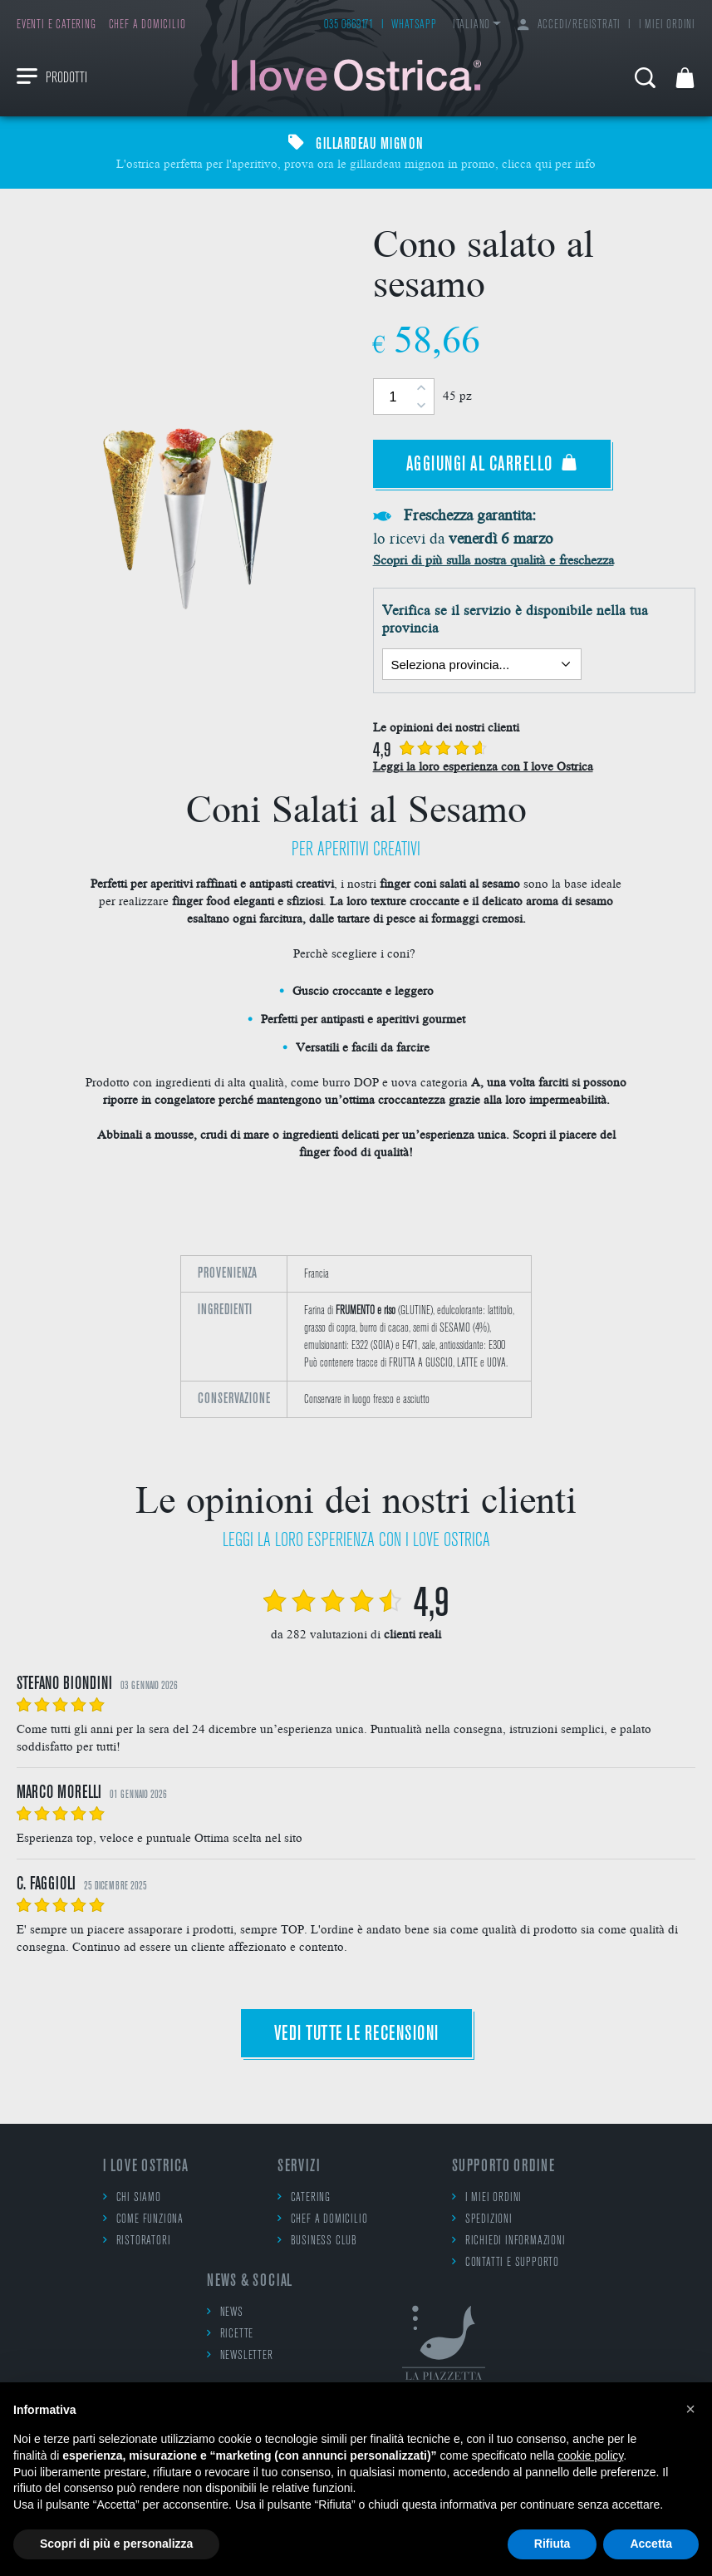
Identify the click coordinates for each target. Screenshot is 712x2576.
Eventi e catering (56, 25)
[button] (690, 2409)
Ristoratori (137, 2241)
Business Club (317, 2241)
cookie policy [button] (590, 2455)
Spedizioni (482, 2219)
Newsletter (240, 2355)
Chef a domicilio (147, 25)
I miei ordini (667, 25)
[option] (356, 1345)
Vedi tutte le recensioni (356, 2034)
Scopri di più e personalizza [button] (116, 2543)
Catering (304, 2197)
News (225, 2312)
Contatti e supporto (505, 2262)
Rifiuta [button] (552, 2543)
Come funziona (143, 2219)
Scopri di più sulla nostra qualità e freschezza (493, 559)
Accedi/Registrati (569, 25)
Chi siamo (132, 2197)
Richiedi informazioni (509, 2241)
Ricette (230, 2334)
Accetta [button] (651, 2543)
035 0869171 (349, 25)
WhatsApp (413, 25)
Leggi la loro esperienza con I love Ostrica (483, 765)
